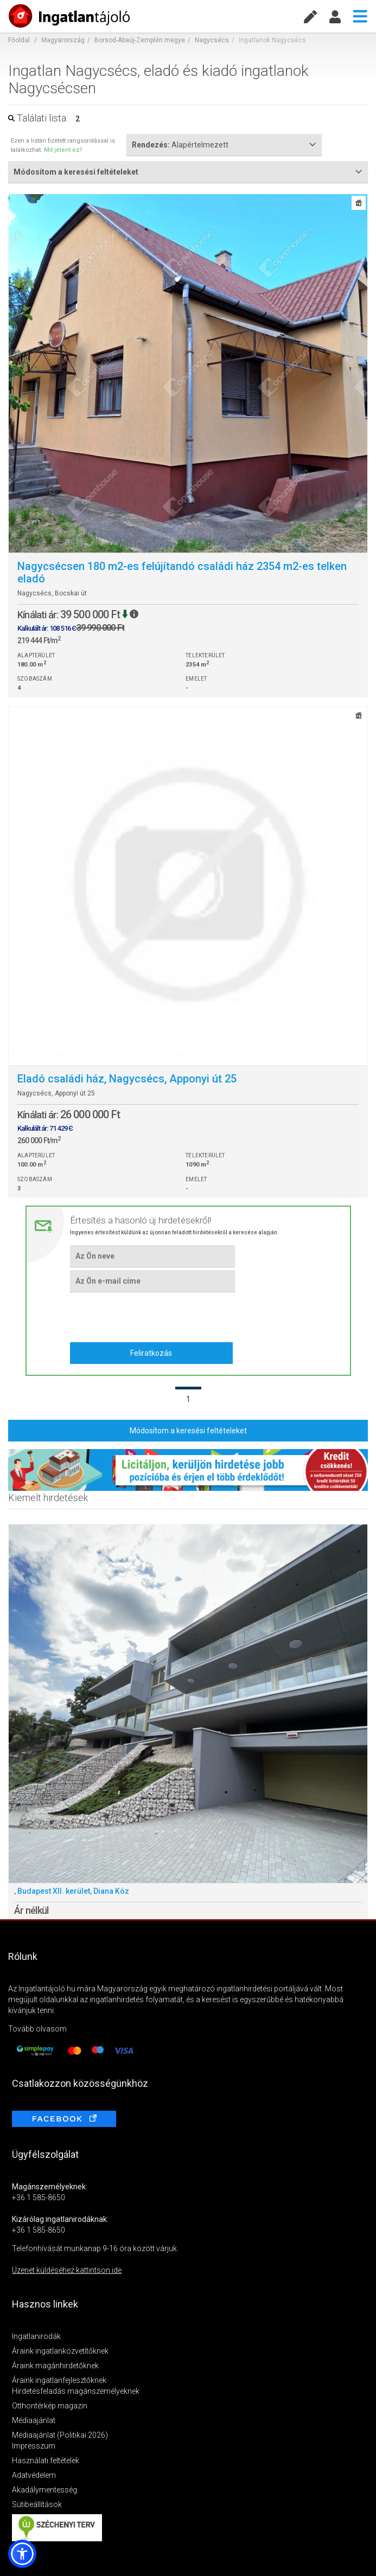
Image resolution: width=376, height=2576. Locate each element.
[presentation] (152, 1315)
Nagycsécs (212, 40)
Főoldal (19, 40)
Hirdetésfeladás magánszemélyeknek (75, 2391)
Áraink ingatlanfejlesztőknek (59, 2380)
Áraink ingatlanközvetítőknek (60, 2351)
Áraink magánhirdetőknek (55, 2365)
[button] (22, 2553)
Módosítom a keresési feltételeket (188, 1430)
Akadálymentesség (44, 2489)
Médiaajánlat (33, 2420)
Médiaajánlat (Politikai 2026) (60, 2435)
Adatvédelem (34, 2475)
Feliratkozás (151, 1353)
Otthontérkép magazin (49, 2405)
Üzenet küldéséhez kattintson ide (67, 2270)
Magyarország (63, 40)
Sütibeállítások (37, 2504)
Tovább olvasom (37, 2028)
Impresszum (33, 2446)
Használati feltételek (45, 2460)
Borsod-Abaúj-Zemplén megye (139, 40)
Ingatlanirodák (36, 2336)
